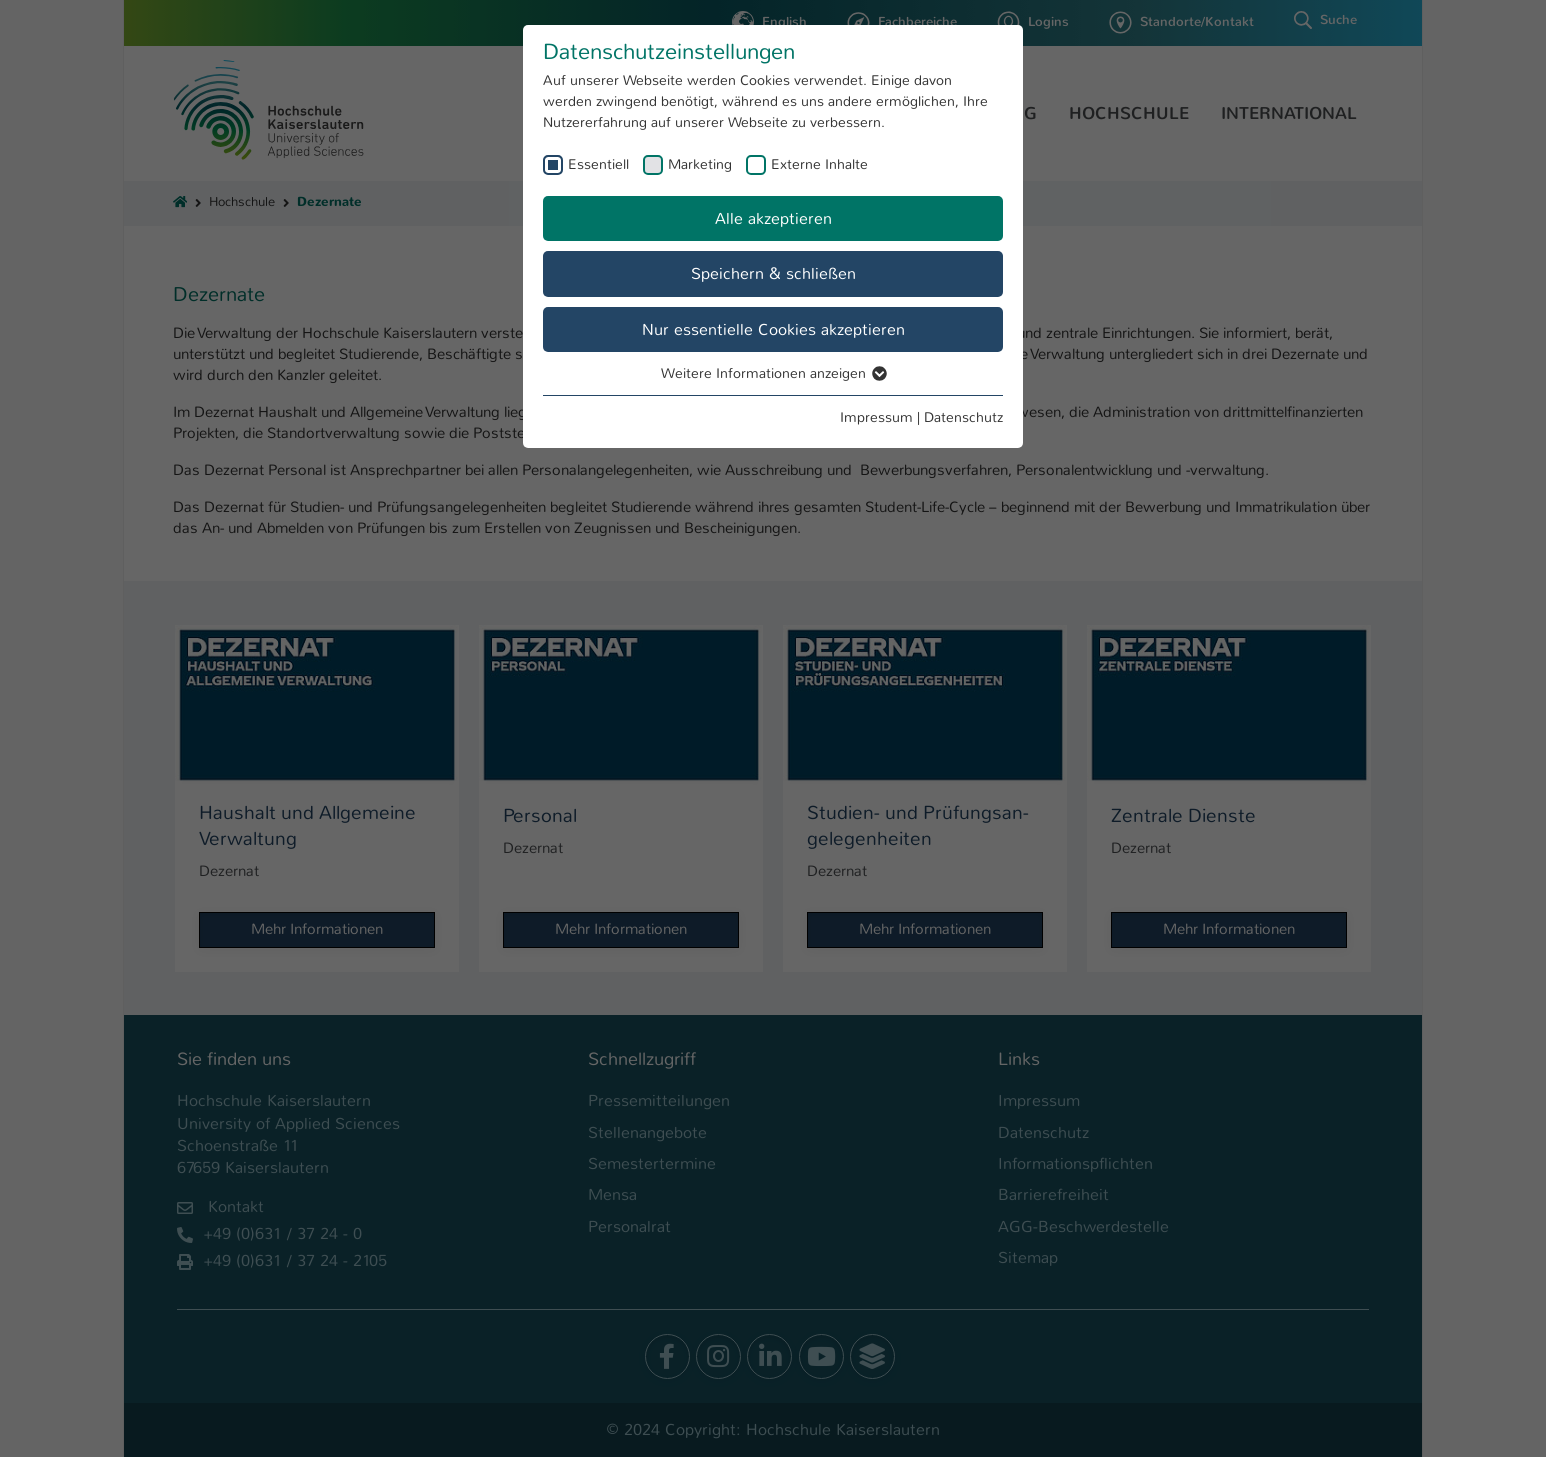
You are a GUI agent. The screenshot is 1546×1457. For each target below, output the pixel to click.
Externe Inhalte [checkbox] (819, 164)
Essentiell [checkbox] (598, 164)
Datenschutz (963, 417)
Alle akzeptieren (773, 218)
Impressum (876, 417)
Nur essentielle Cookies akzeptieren (773, 329)
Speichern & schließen (773, 273)
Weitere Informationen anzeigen (773, 373)
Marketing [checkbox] (700, 164)
